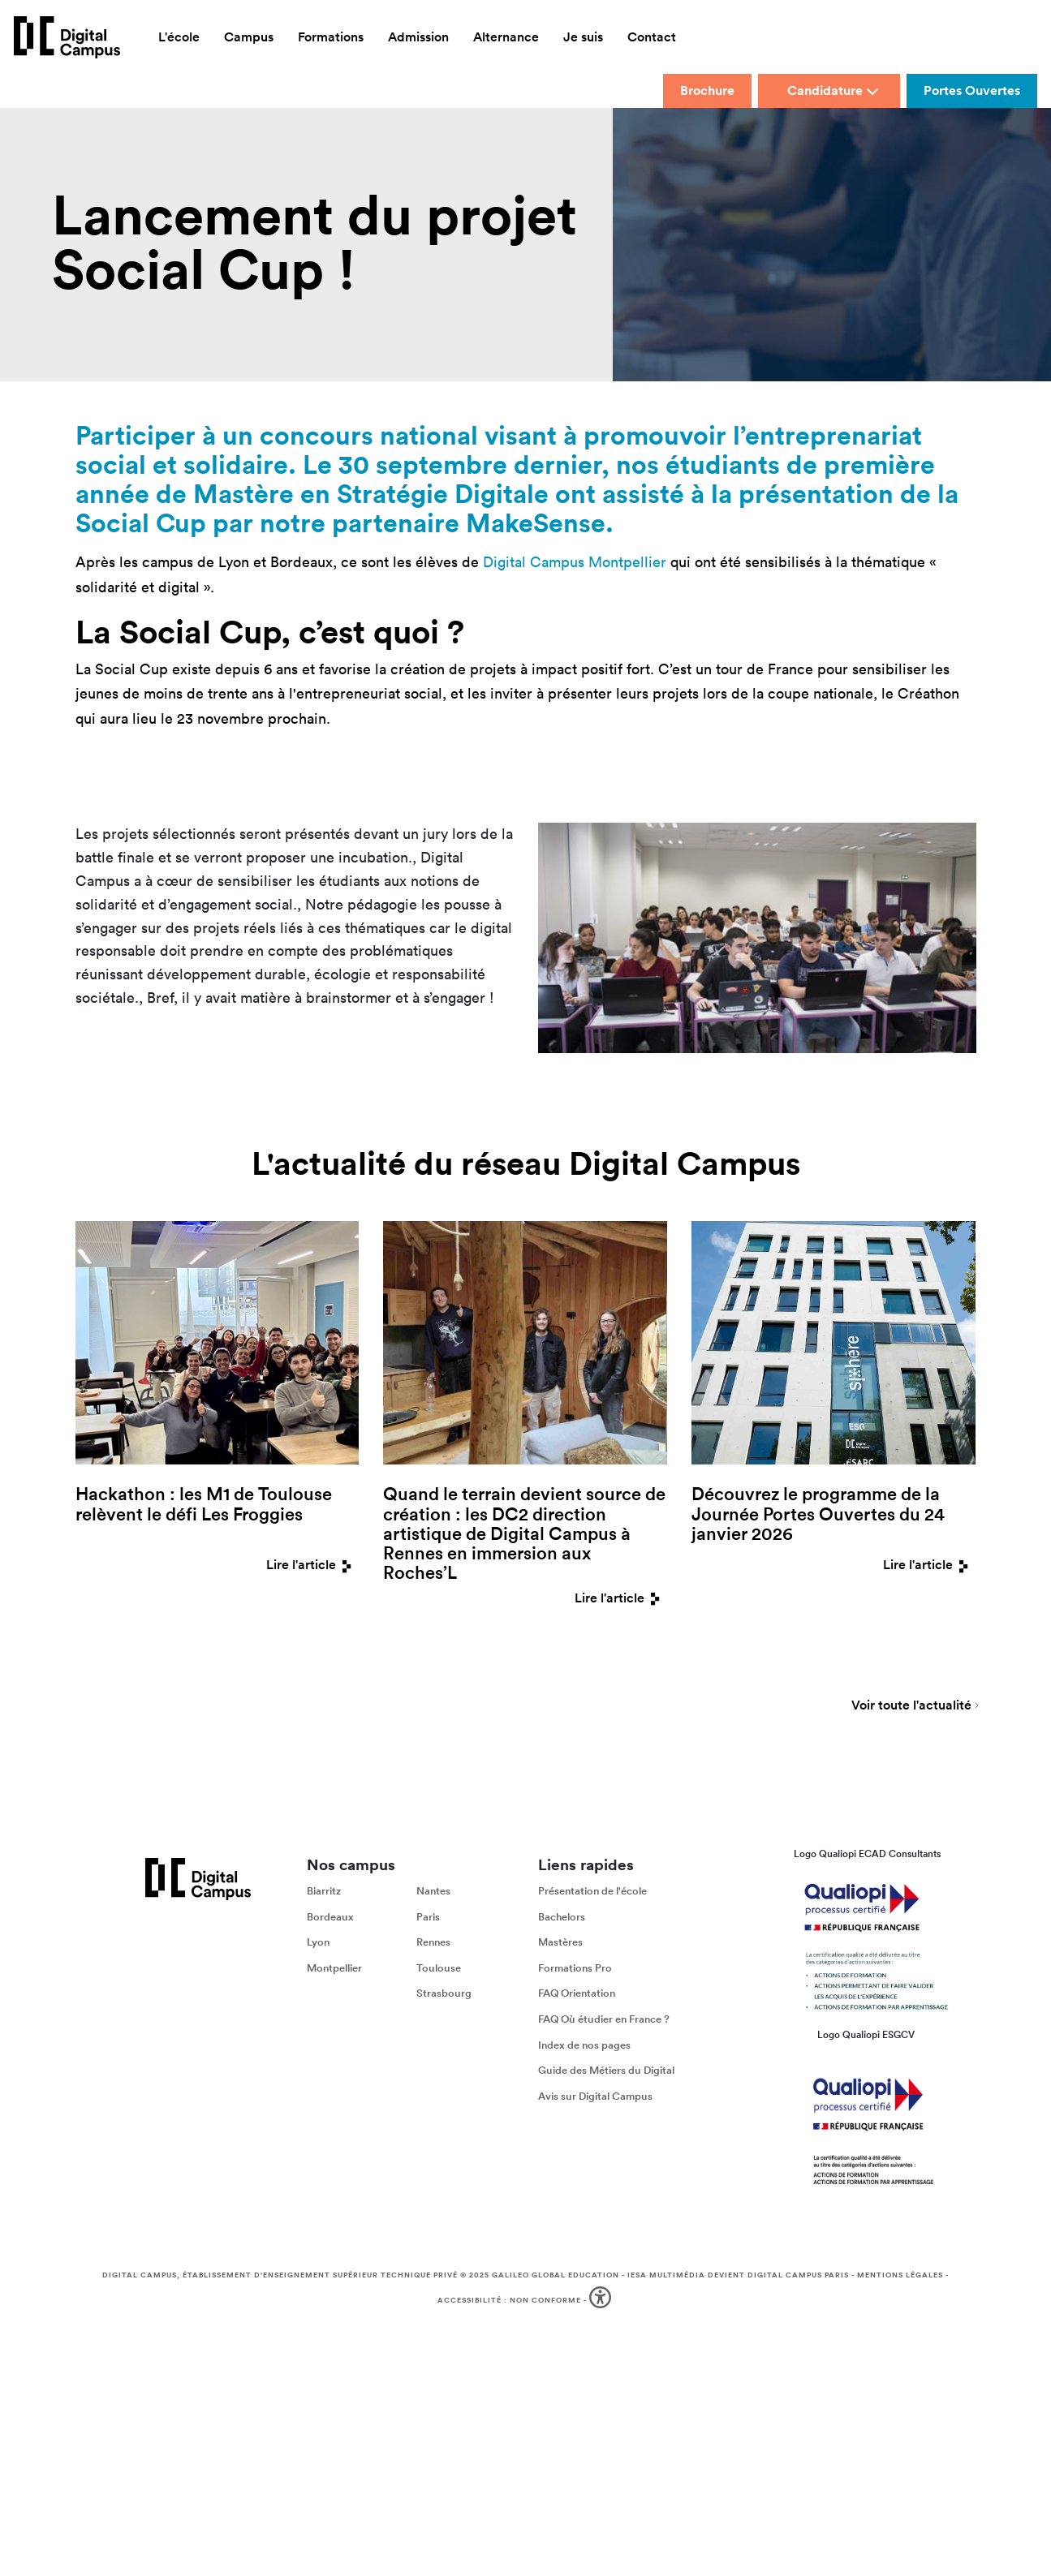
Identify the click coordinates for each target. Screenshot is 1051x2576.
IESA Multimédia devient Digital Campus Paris (738, 2275)
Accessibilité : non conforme (509, 2300)
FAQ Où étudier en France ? (604, 2019)
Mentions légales (900, 2275)
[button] (601, 2300)
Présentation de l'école (592, 1891)
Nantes (433, 1891)
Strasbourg (444, 1994)
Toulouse (438, 1968)
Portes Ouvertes (972, 90)
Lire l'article (312, 1564)
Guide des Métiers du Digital (606, 2070)
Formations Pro (575, 1968)
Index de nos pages (584, 2045)
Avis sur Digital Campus (595, 2096)
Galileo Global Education (555, 2275)
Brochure (707, 90)
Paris (428, 1917)
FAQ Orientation (576, 1994)
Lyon (318, 1943)
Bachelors (561, 1917)
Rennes (433, 1943)
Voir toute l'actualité (911, 1706)
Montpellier (334, 1968)
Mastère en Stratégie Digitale (371, 493)
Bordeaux (330, 1917)
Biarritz (324, 1891)
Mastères (560, 1943)
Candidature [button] (833, 90)
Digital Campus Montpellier (574, 562)
